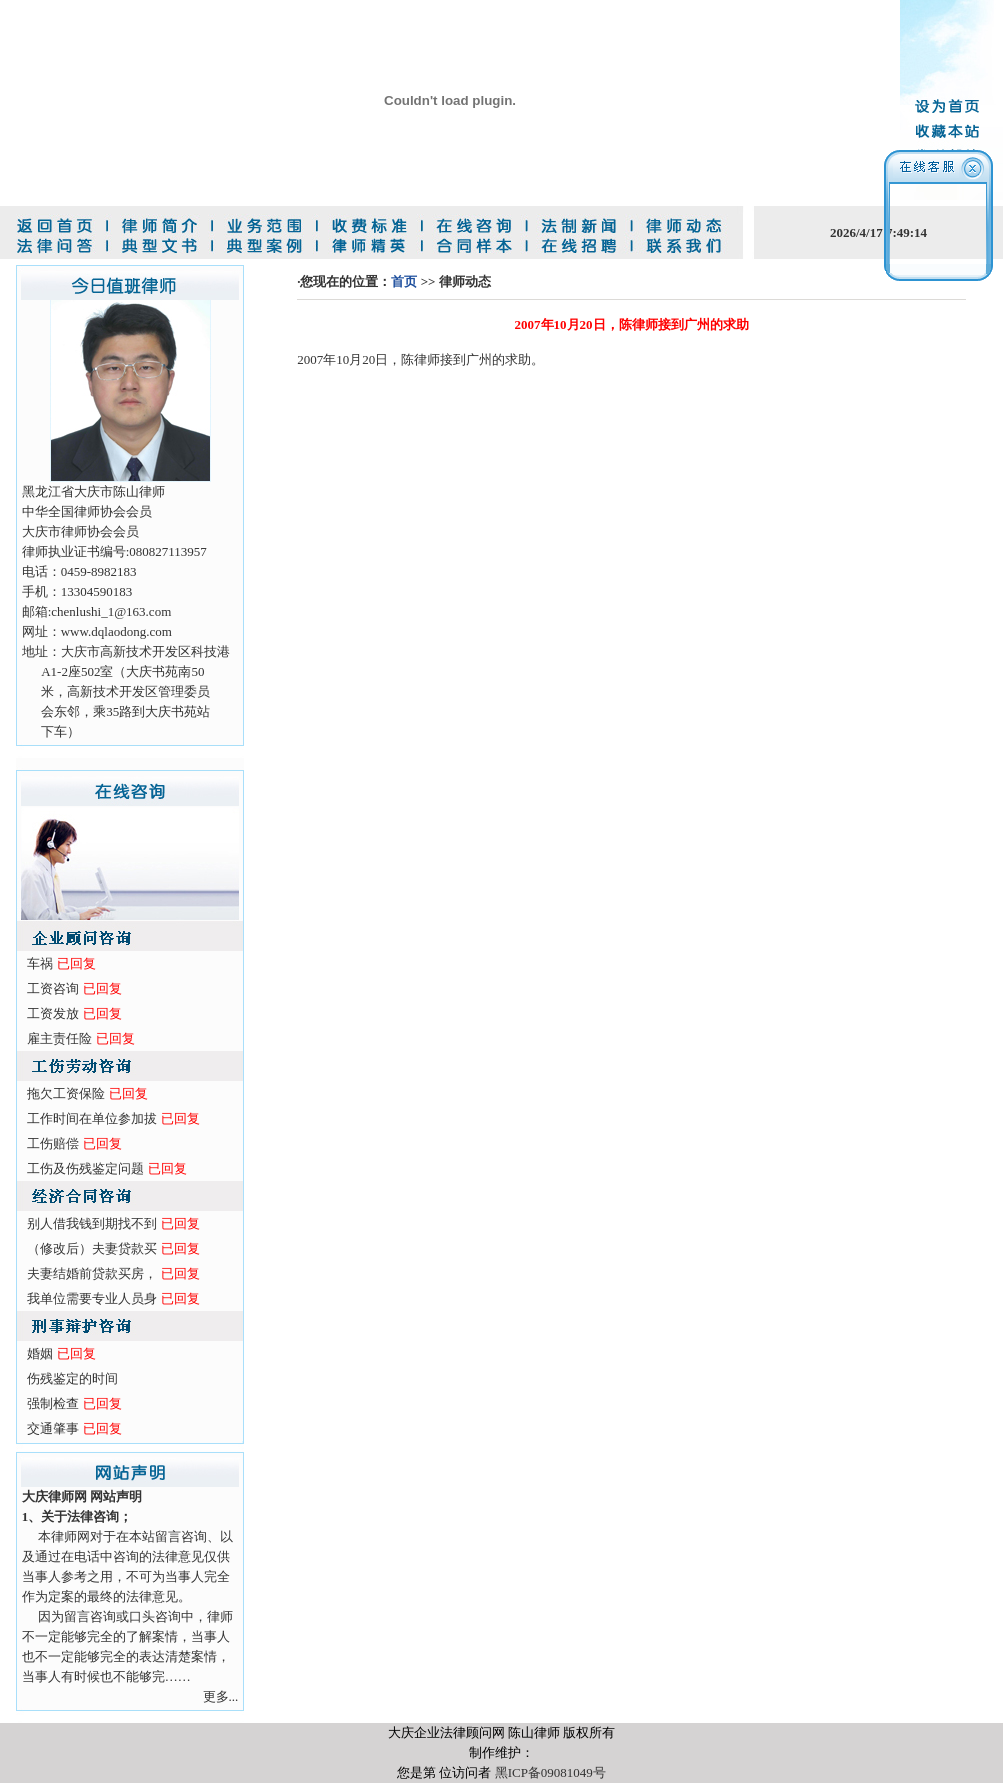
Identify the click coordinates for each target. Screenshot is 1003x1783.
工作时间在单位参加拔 (92, 1118)
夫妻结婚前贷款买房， (92, 1273)
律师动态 (465, 281)
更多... (221, 1696)
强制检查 (53, 1403)
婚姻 (40, 1353)
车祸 (40, 963)
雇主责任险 (59, 1038)
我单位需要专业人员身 (92, 1298)
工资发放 (53, 1013)
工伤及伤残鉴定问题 (85, 1168)
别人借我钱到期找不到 (92, 1223)
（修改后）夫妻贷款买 (92, 1248)
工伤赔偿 (53, 1143)
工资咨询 (53, 988)
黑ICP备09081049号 (550, 1772)
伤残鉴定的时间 (72, 1378)
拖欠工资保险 (66, 1093)
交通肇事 (53, 1428)
